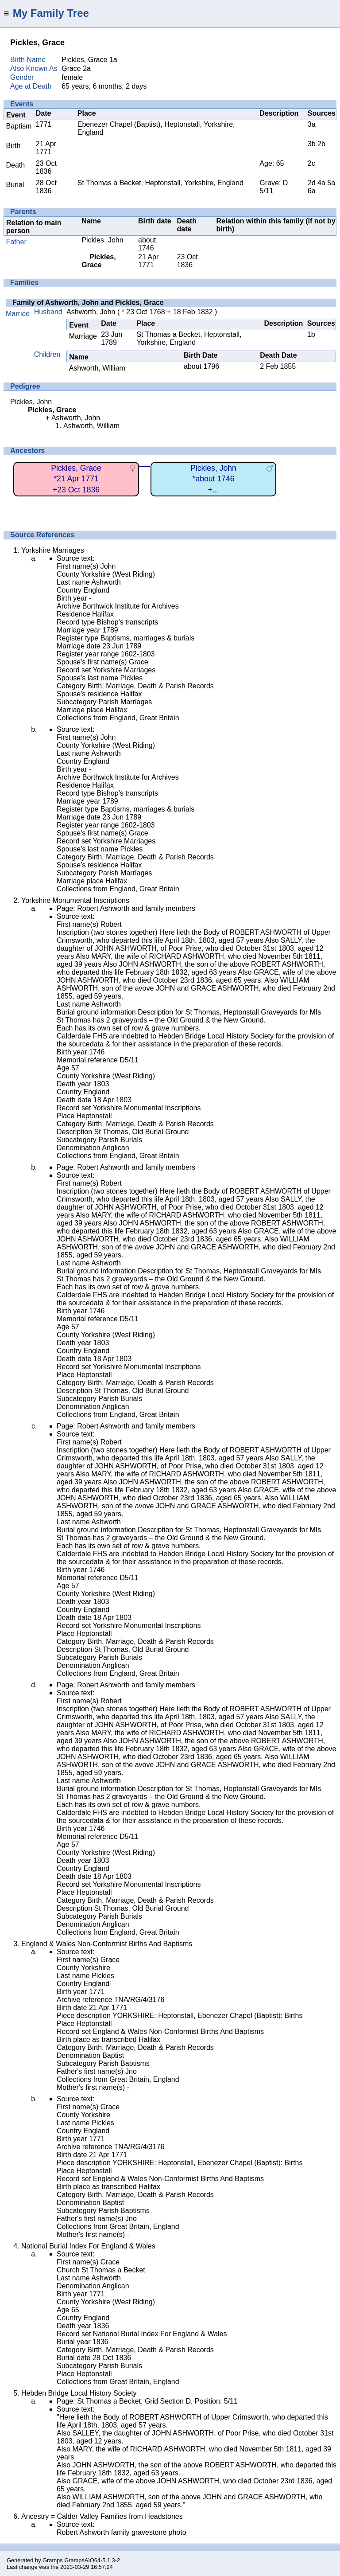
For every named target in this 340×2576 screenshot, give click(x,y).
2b (321, 144)
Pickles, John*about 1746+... (213, 479)
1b (311, 334)
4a (321, 183)
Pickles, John (102, 240)
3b (312, 144)
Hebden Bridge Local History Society (79, 2393)
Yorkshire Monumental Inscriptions (75, 900)
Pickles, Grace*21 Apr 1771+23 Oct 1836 (76, 479)
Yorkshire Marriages (52, 550)
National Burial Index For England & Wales (88, 2246)
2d (312, 183)
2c (311, 163)
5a (331, 183)
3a (312, 124)
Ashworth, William (97, 368)
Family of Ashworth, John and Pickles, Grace (88, 302)
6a (312, 191)
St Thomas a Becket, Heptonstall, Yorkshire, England (160, 183)
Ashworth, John (90, 312)
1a (113, 59)
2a (87, 68)
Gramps (52, 2560)
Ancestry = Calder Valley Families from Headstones (102, 2516)
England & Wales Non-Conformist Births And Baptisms (106, 1944)
